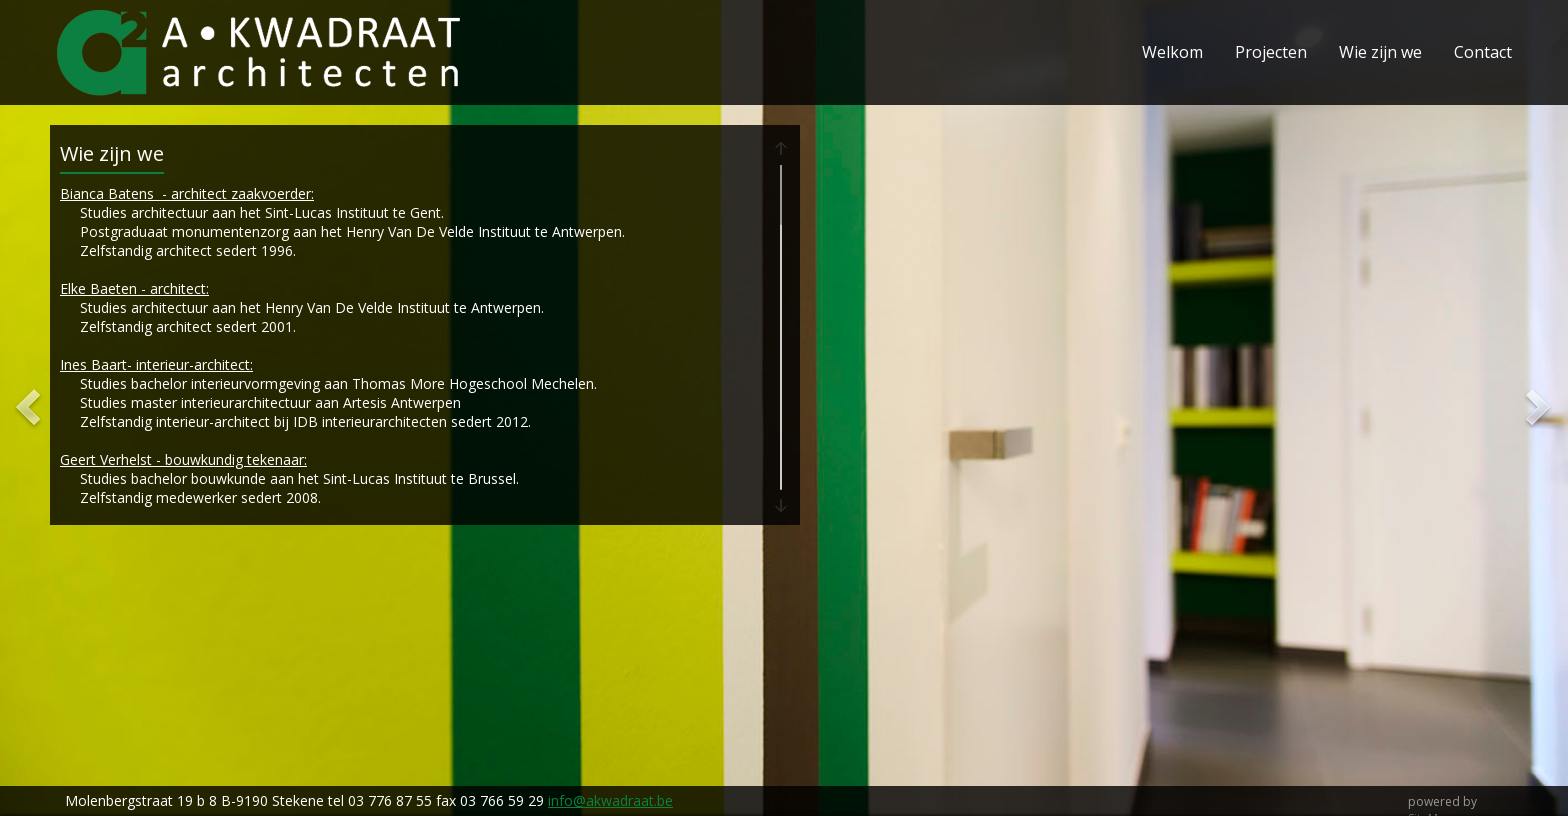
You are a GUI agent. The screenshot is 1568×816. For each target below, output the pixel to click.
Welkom (1172, 52)
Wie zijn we (1380, 52)
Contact (1483, 52)
